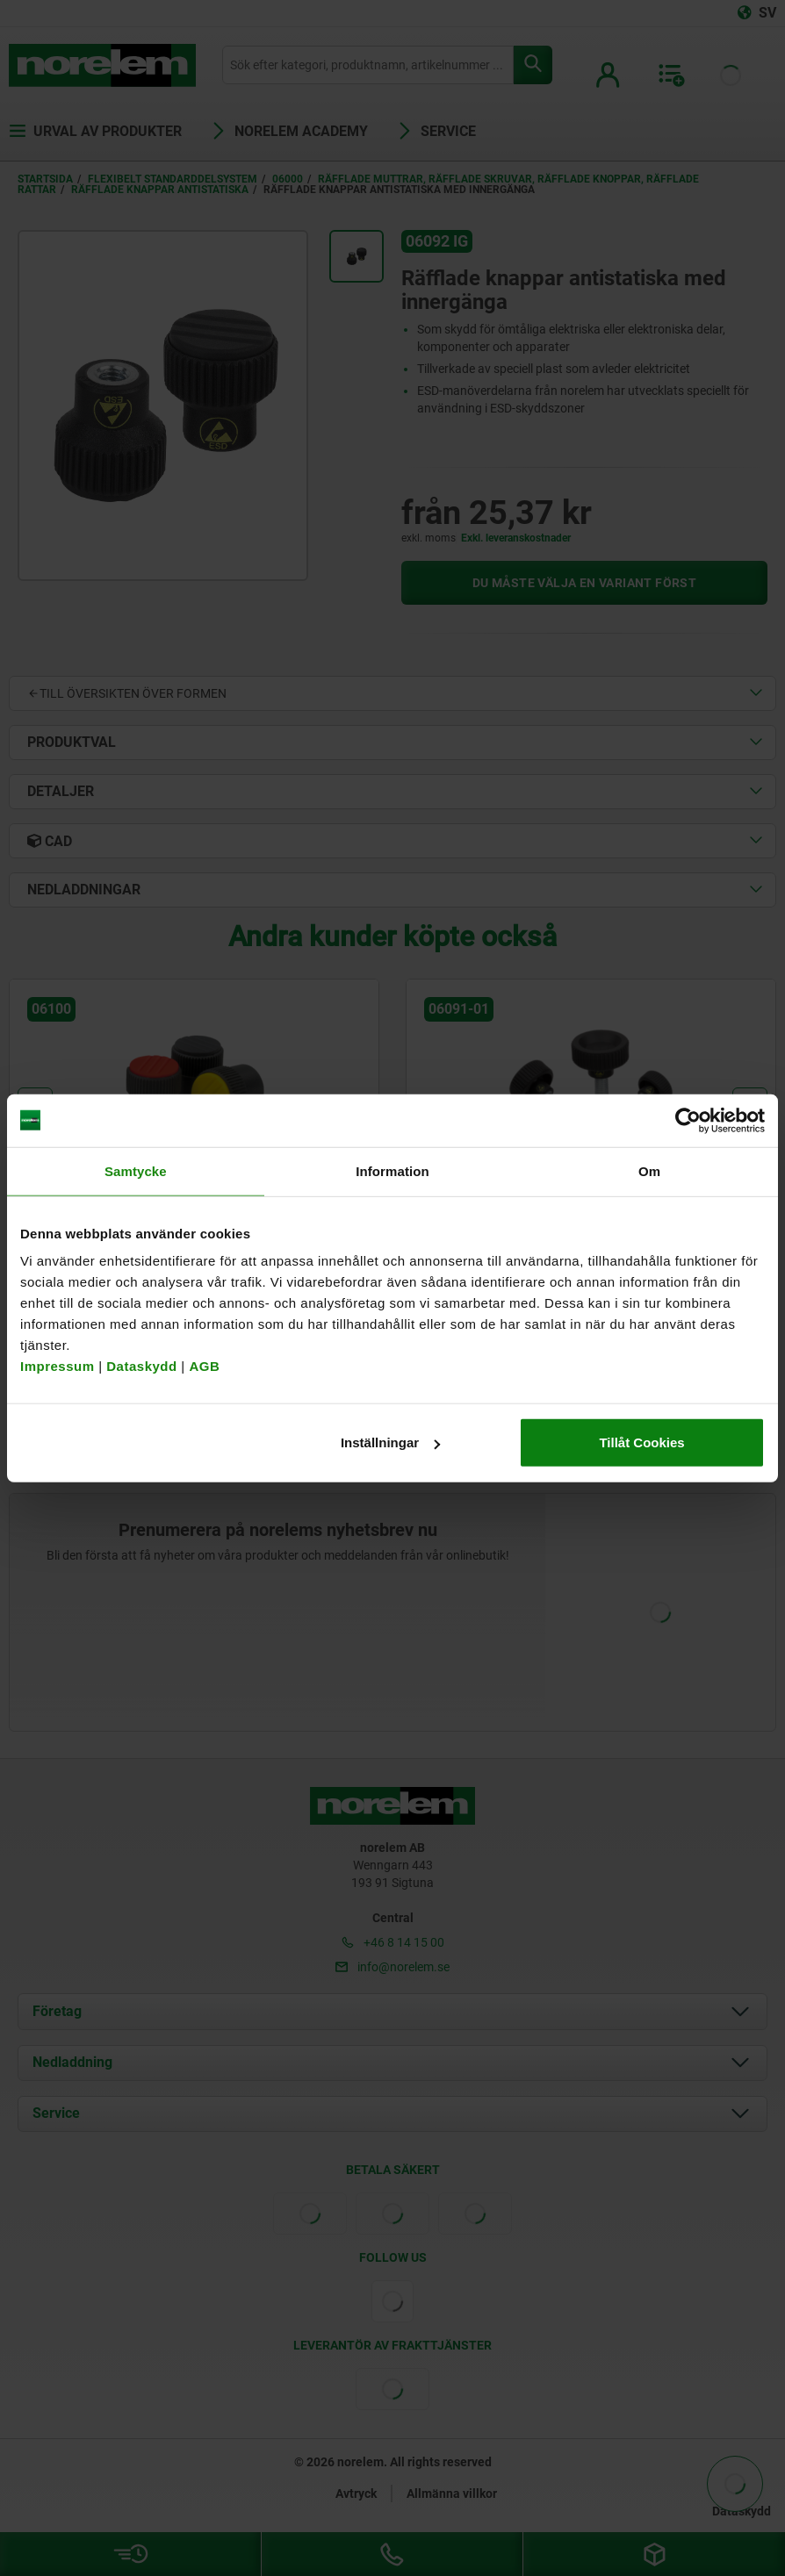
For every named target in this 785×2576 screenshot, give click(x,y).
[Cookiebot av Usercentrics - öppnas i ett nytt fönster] (688, 1120)
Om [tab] (649, 1170)
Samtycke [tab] (135, 1170)
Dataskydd (141, 1366)
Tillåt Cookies (641, 1442)
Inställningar (390, 1442)
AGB (204, 1366)
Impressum (57, 1366)
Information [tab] (392, 1170)
